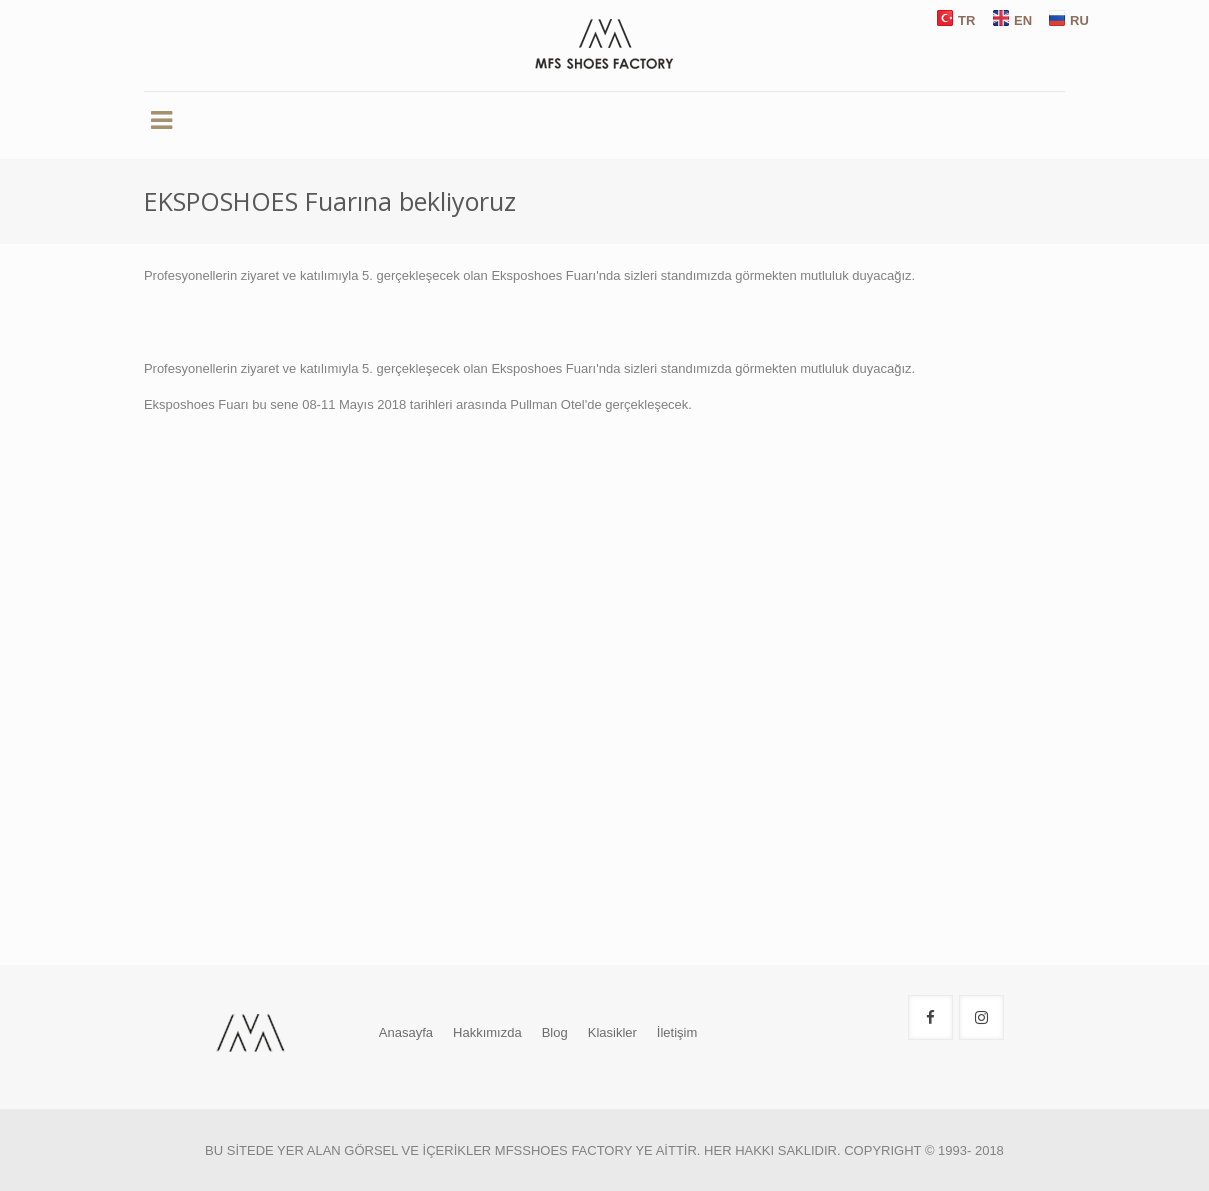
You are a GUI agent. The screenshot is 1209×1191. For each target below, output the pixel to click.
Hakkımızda (487, 1032)
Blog (555, 1032)
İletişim (677, 1032)
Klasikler (612, 1032)
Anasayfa (406, 1032)
